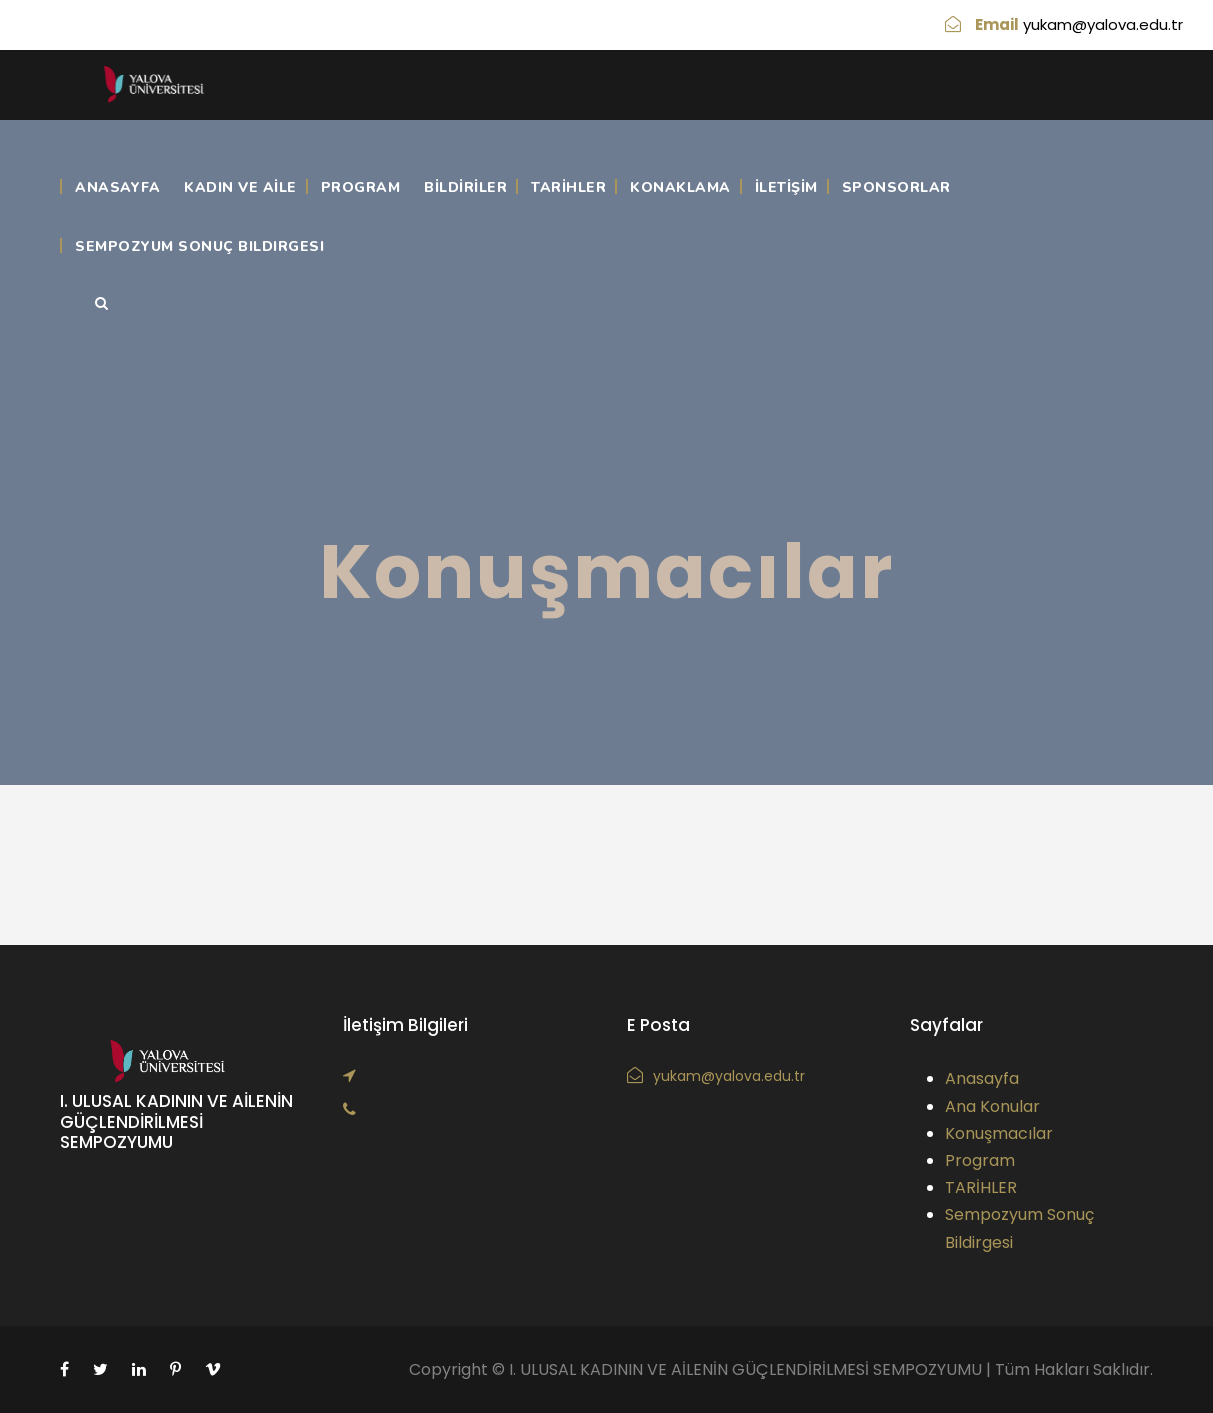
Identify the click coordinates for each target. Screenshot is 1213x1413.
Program (361, 187)
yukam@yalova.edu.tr (1103, 24)
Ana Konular (992, 1106)
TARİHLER (568, 187)
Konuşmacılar (999, 1133)
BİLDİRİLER (465, 187)
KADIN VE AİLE (240, 187)
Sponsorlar (896, 187)
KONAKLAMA (680, 187)
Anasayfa (117, 187)
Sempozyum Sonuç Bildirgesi (199, 246)
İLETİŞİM (786, 187)
